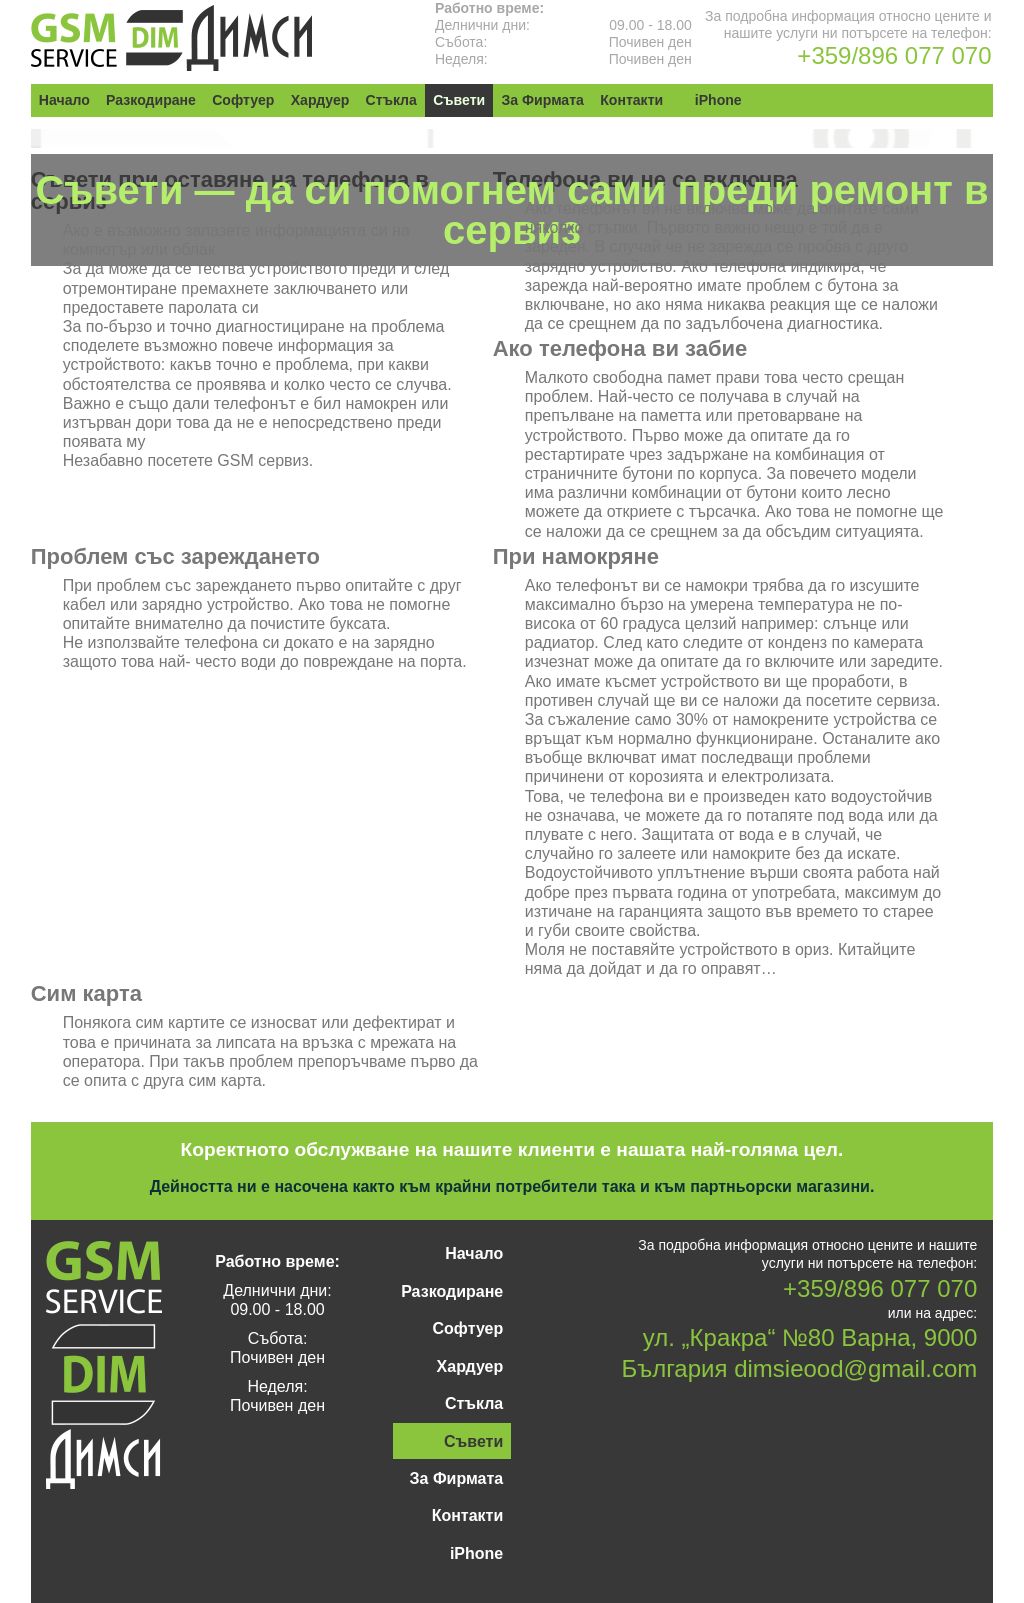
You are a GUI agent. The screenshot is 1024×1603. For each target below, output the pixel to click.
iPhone (714, 100)
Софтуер (242, 100)
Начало (64, 100)
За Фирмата (539, 100)
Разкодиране (149, 100)
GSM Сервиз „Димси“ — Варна (171, 38)
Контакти (627, 100)
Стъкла (388, 100)
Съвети (456, 100)
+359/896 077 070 (894, 55)
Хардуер (318, 100)
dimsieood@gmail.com (855, 1368)
